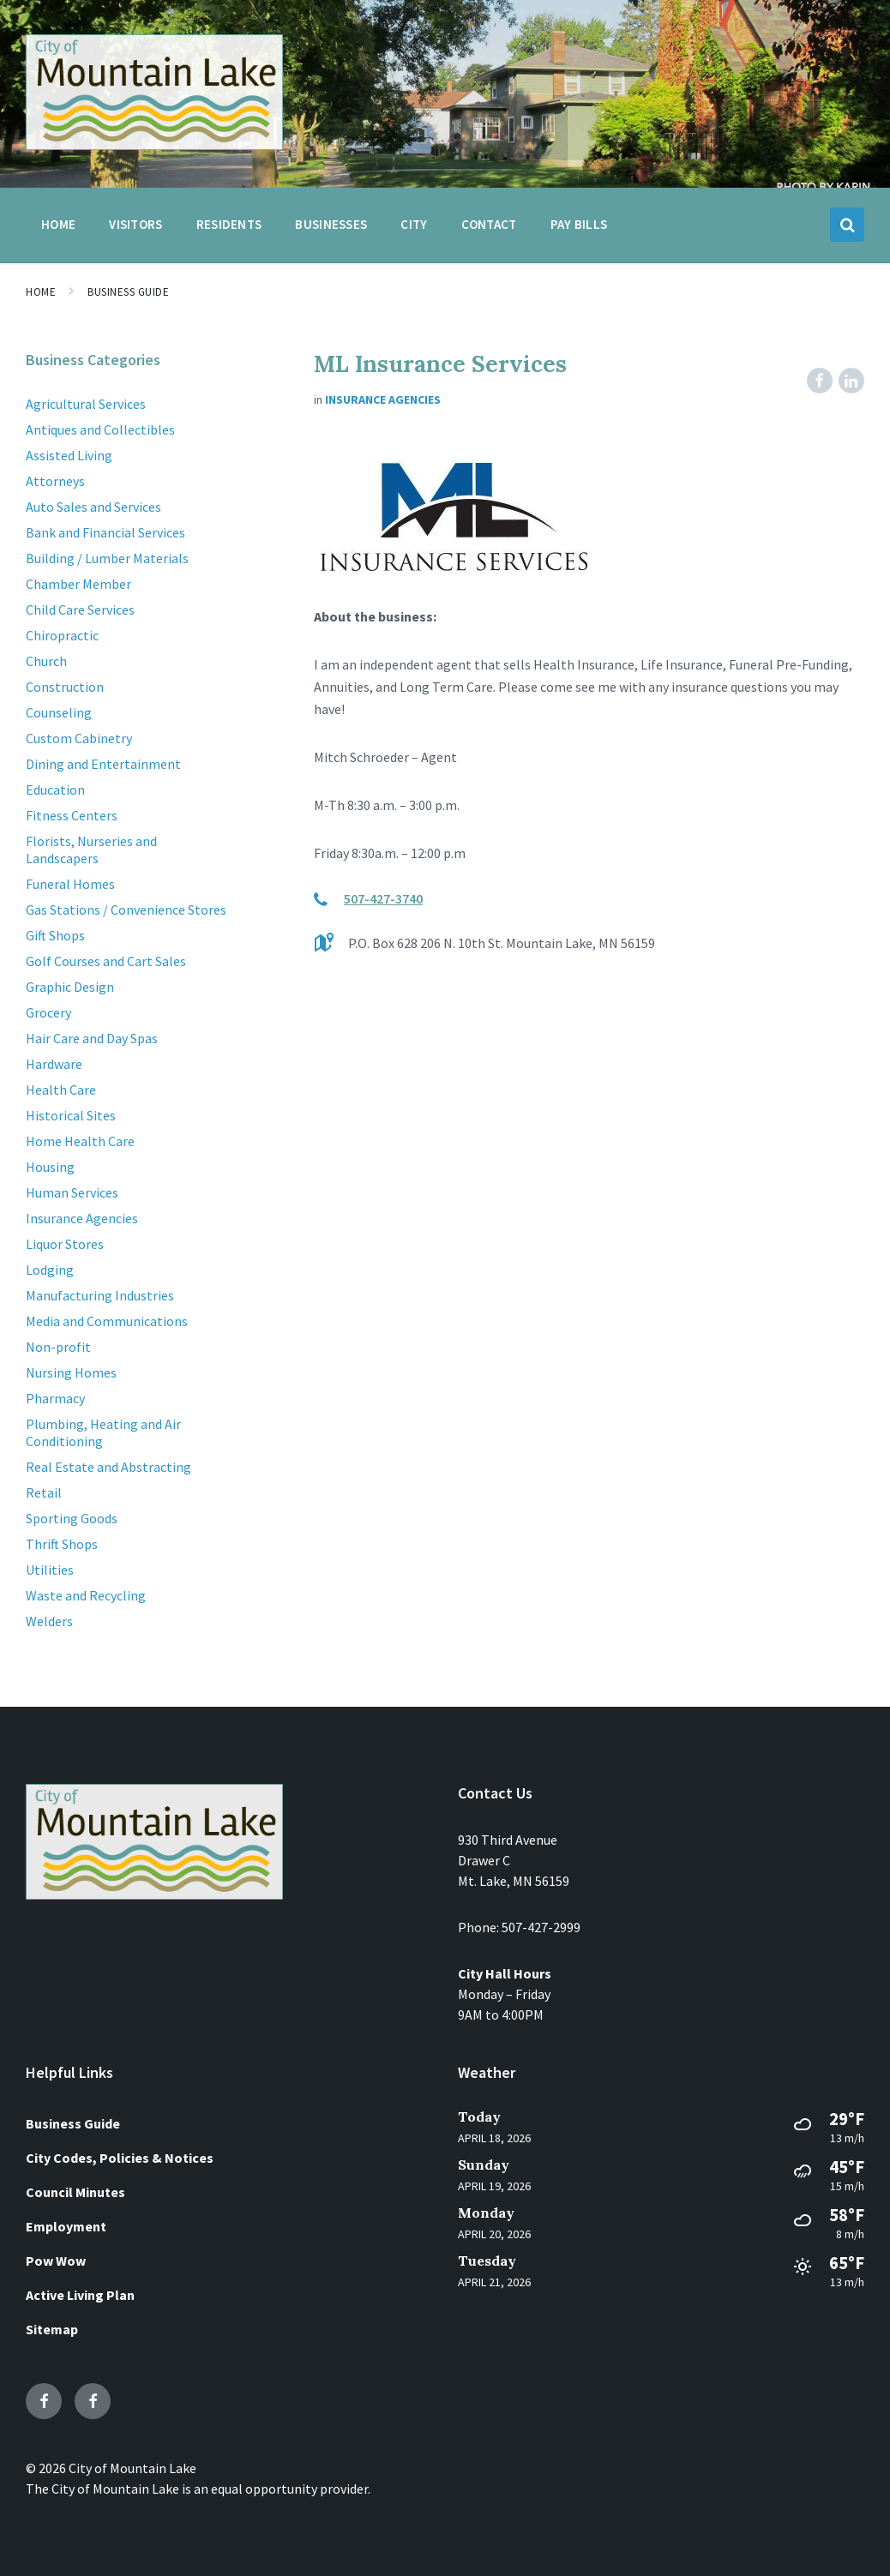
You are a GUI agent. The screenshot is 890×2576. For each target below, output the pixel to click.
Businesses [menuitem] (331, 224)
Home (41, 292)
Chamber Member (78, 583)
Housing (50, 1166)
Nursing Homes (71, 1372)
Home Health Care (80, 1141)
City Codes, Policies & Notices (119, 2157)
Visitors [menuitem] (135, 224)
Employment (66, 2226)
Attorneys (55, 480)
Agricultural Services (86, 403)
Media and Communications (107, 1321)
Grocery (48, 1012)
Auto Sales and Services (93, 506)
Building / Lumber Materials (107, 558)
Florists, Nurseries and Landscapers (91, 849)
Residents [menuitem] (229, 224)
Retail (44, 1492)
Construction (65, 686)
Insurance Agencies (383, 399)
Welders (49, 1621)
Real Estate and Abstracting (108, 1466)
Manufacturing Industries (100, 1295)
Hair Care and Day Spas (92, 1038)
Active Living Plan (80, 2294)
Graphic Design (70, 986)
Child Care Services (80, 609)
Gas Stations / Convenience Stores (126, 909)
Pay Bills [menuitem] (579, 224)
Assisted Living (69, 455)
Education (55, 789)
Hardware (54, 1063)
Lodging (50, 1269)
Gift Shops (55, 935)
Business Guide (128, 292)
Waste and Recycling (86, 1595)
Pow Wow (56, 2260)
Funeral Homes (70, 883)
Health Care (61, 1089)
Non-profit (58, 1346)
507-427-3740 (383, 898)
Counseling (59, 712)
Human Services (72, 1192)
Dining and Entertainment (103, 763)
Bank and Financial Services (105, 532)
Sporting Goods (71, 1518)
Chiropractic (62, 635)
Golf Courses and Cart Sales (106, 961)
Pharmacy (55, 1398)
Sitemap (52, 2329)
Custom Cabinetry (79, 738)
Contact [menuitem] (489, 224)
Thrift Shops (62, 1543)
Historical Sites (71, 1115)
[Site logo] (154, 144)
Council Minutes (75, 2192)
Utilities (50, 1569)
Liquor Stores (65, 1243)
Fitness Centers (71, 815)
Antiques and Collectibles (100, 429)
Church (46, 661)
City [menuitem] (413, 224)
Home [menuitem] (58, 224)
